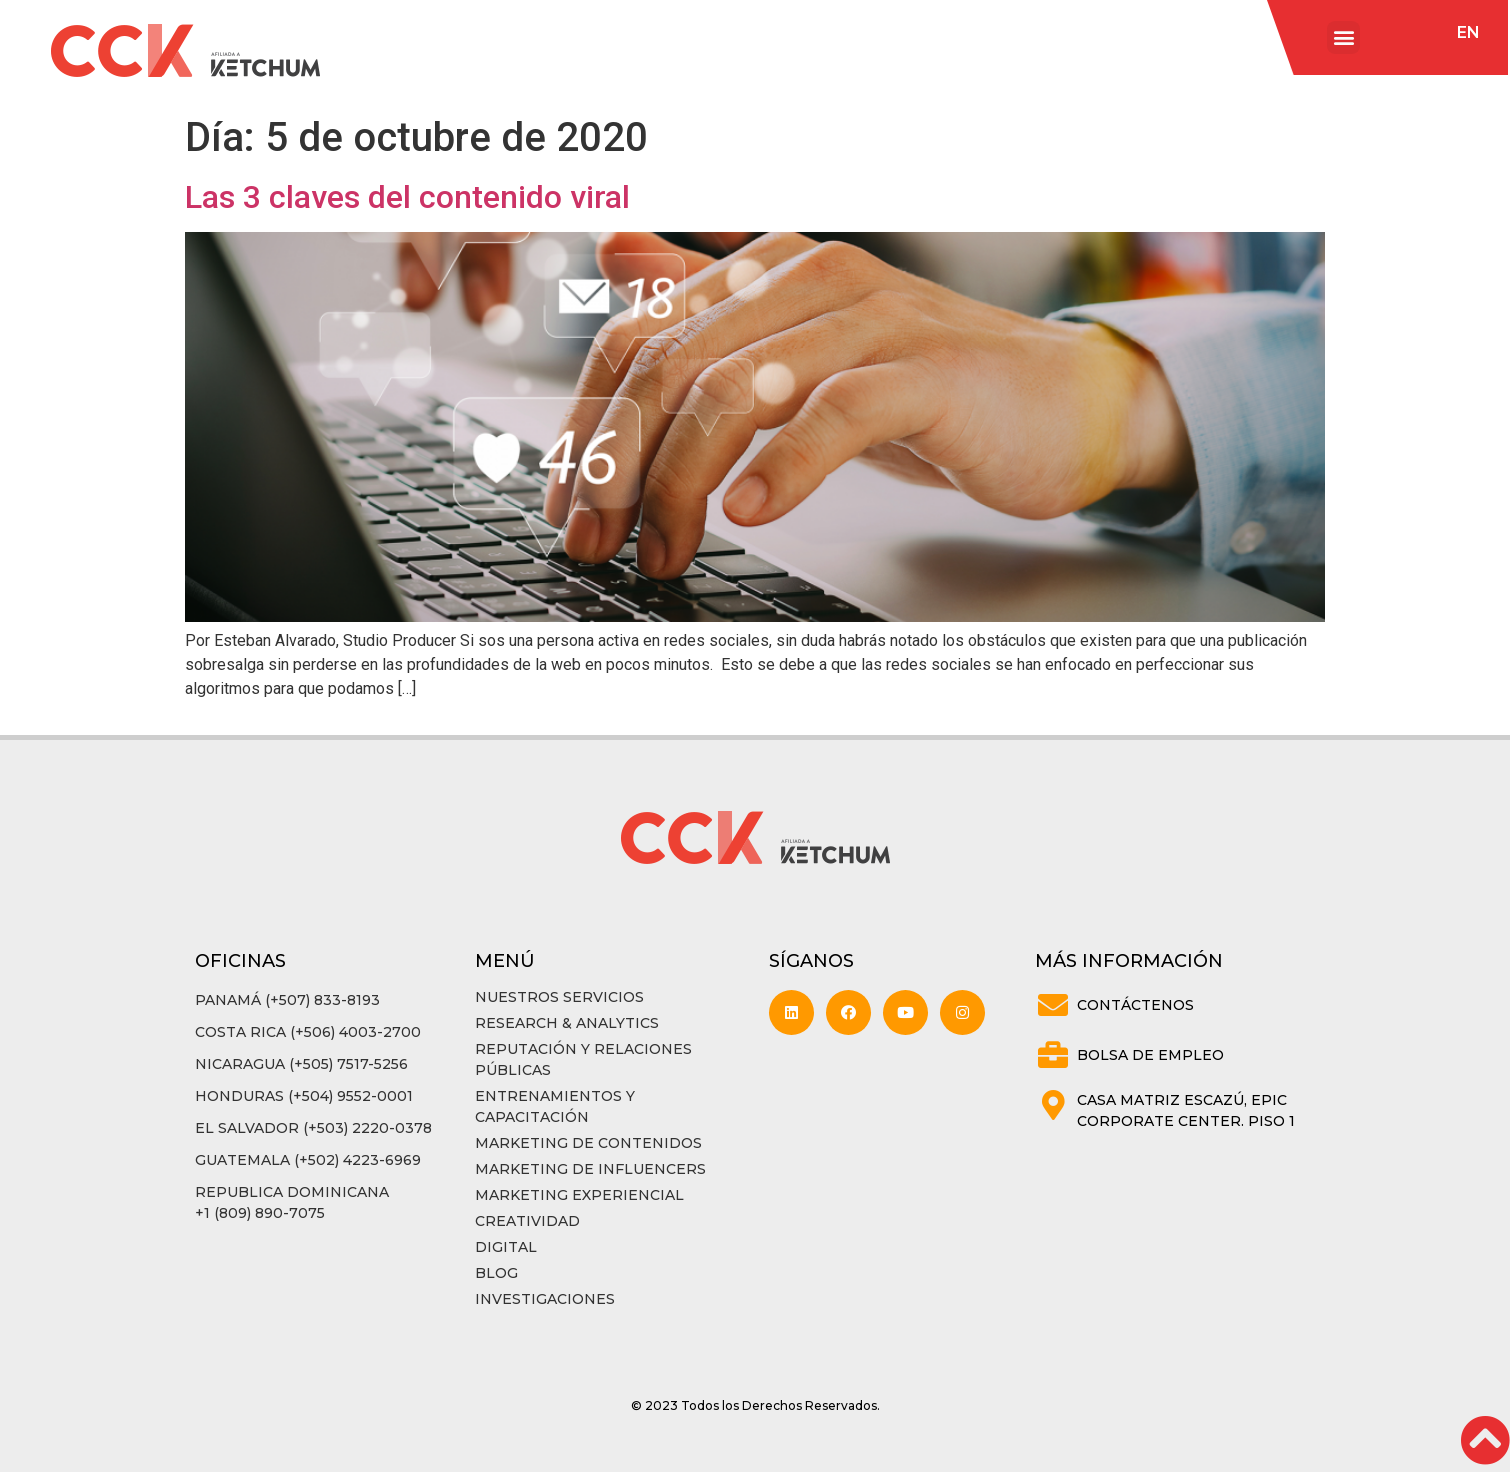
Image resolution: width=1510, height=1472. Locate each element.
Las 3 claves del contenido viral (407, 197)
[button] (1343, 37)
